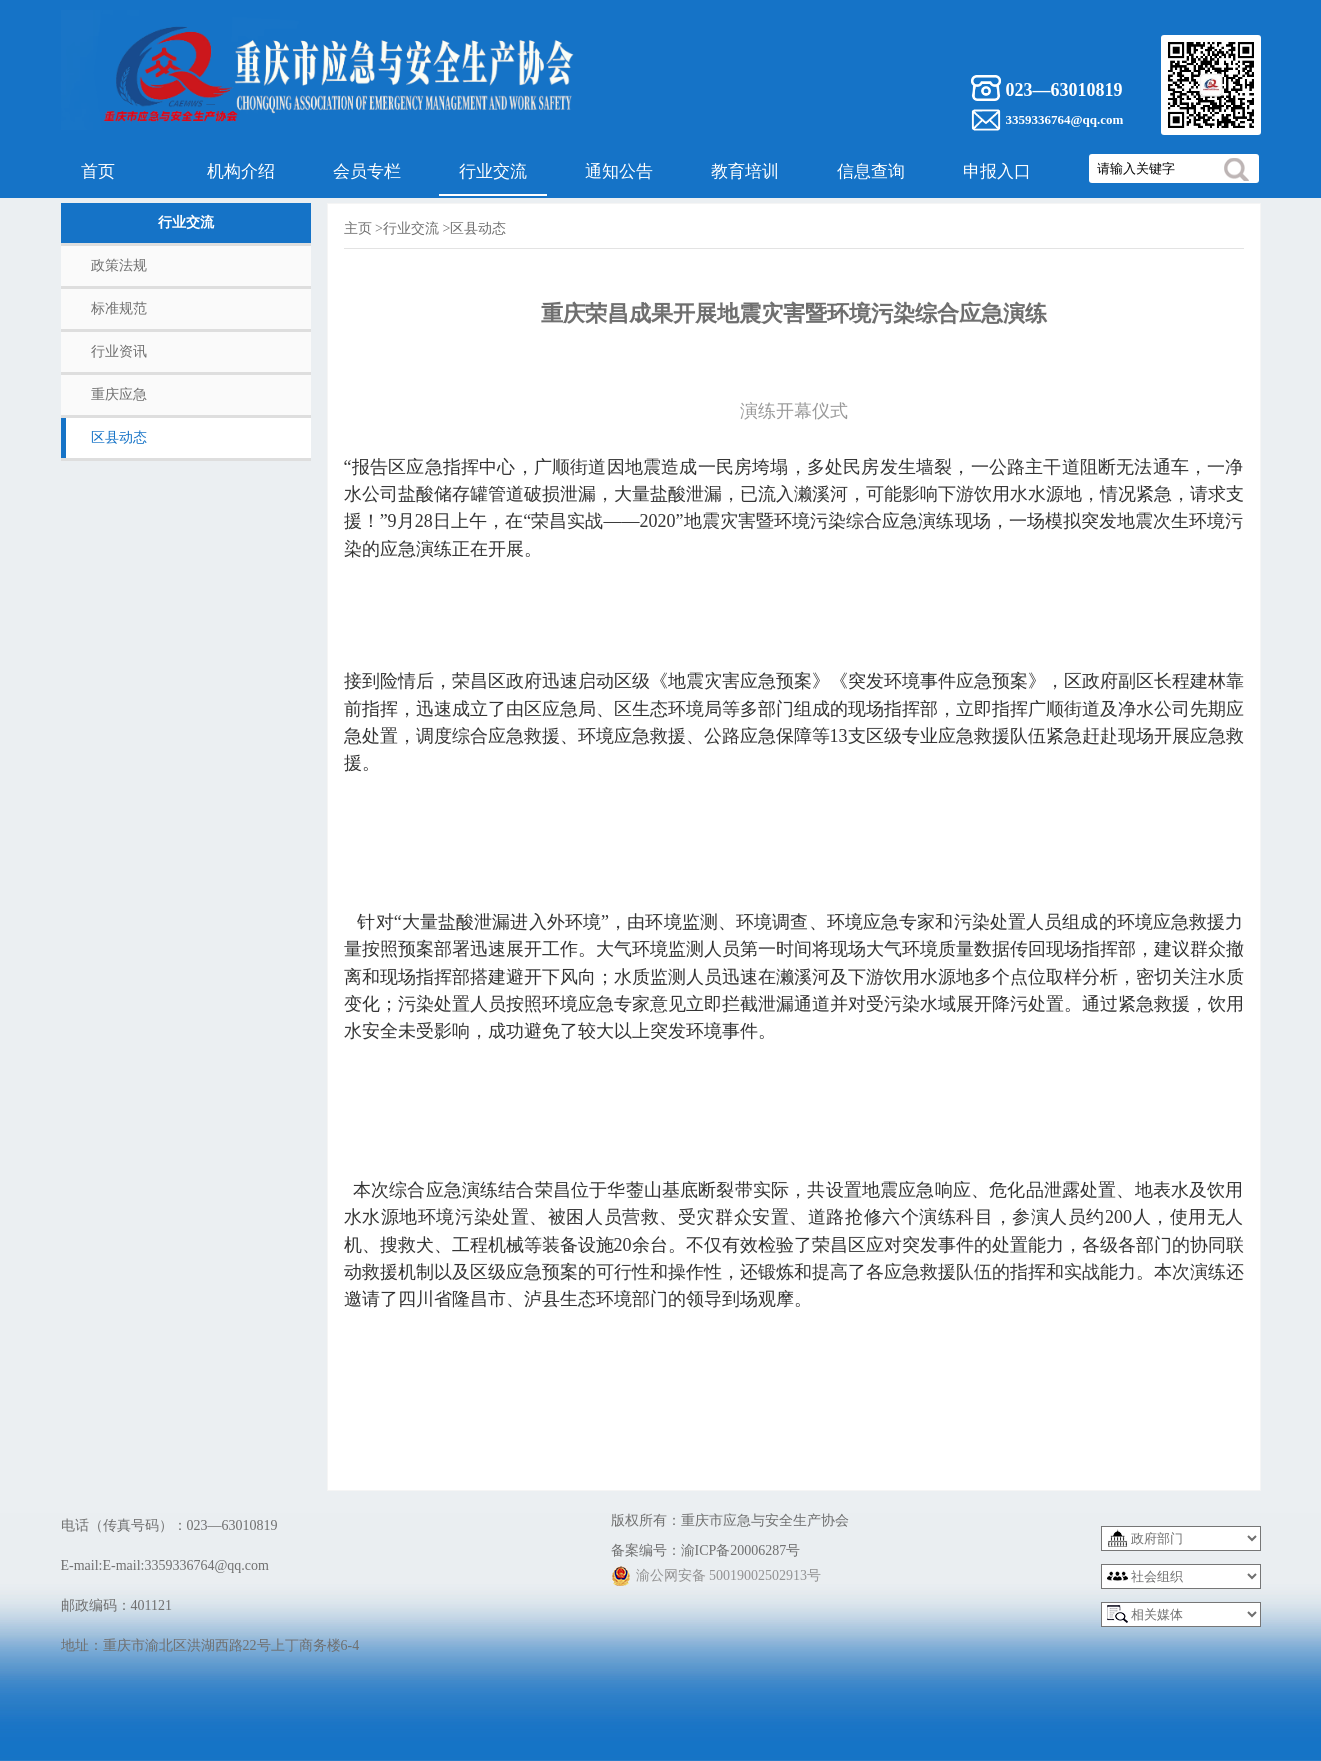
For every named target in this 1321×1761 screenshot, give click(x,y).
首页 (98, 171)
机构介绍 (241, 171)
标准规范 (119, 308)
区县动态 (119, 437)
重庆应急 (119, 394)
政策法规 (119, 265)
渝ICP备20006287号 (741, 1550)
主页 (358, 228)
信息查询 (871, 171)
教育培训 (745, 171)
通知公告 (619, 171)
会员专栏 (367, 171)
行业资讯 (119, 351)
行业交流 (493, 171)
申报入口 (997, 171)
